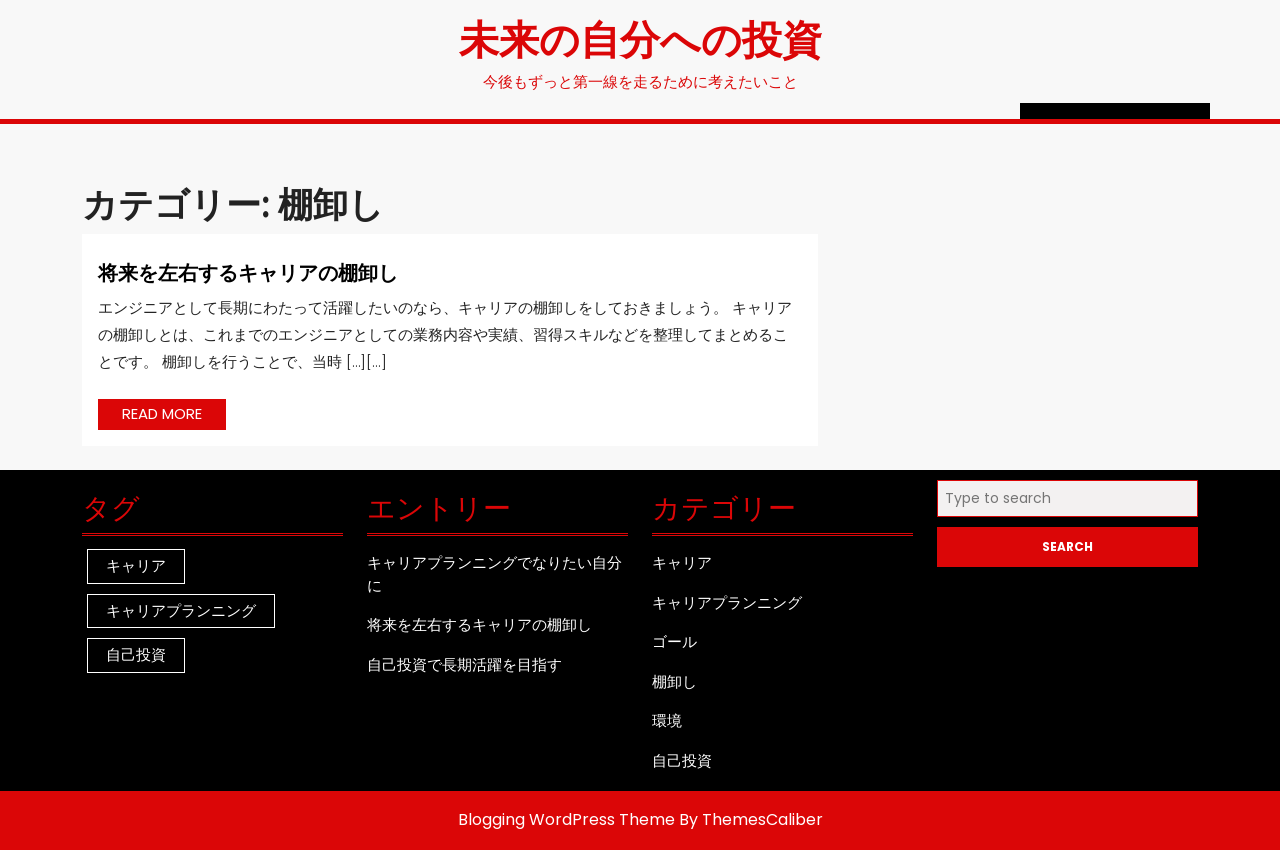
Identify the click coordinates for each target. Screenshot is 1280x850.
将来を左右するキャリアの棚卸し (248, 271)
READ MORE (174, 416)
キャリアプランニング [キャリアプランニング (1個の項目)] (181, 610)
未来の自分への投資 (640, 37)
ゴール (674, 641)
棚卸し (674, 681)
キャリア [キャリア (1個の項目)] (136, 565)
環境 (667, 720)
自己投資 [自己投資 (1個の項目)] (136, 654)
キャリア (682, 562)
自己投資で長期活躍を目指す (464, 664)
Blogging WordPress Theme (566, 819)
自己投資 (682, 760)
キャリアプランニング (727, 602)
